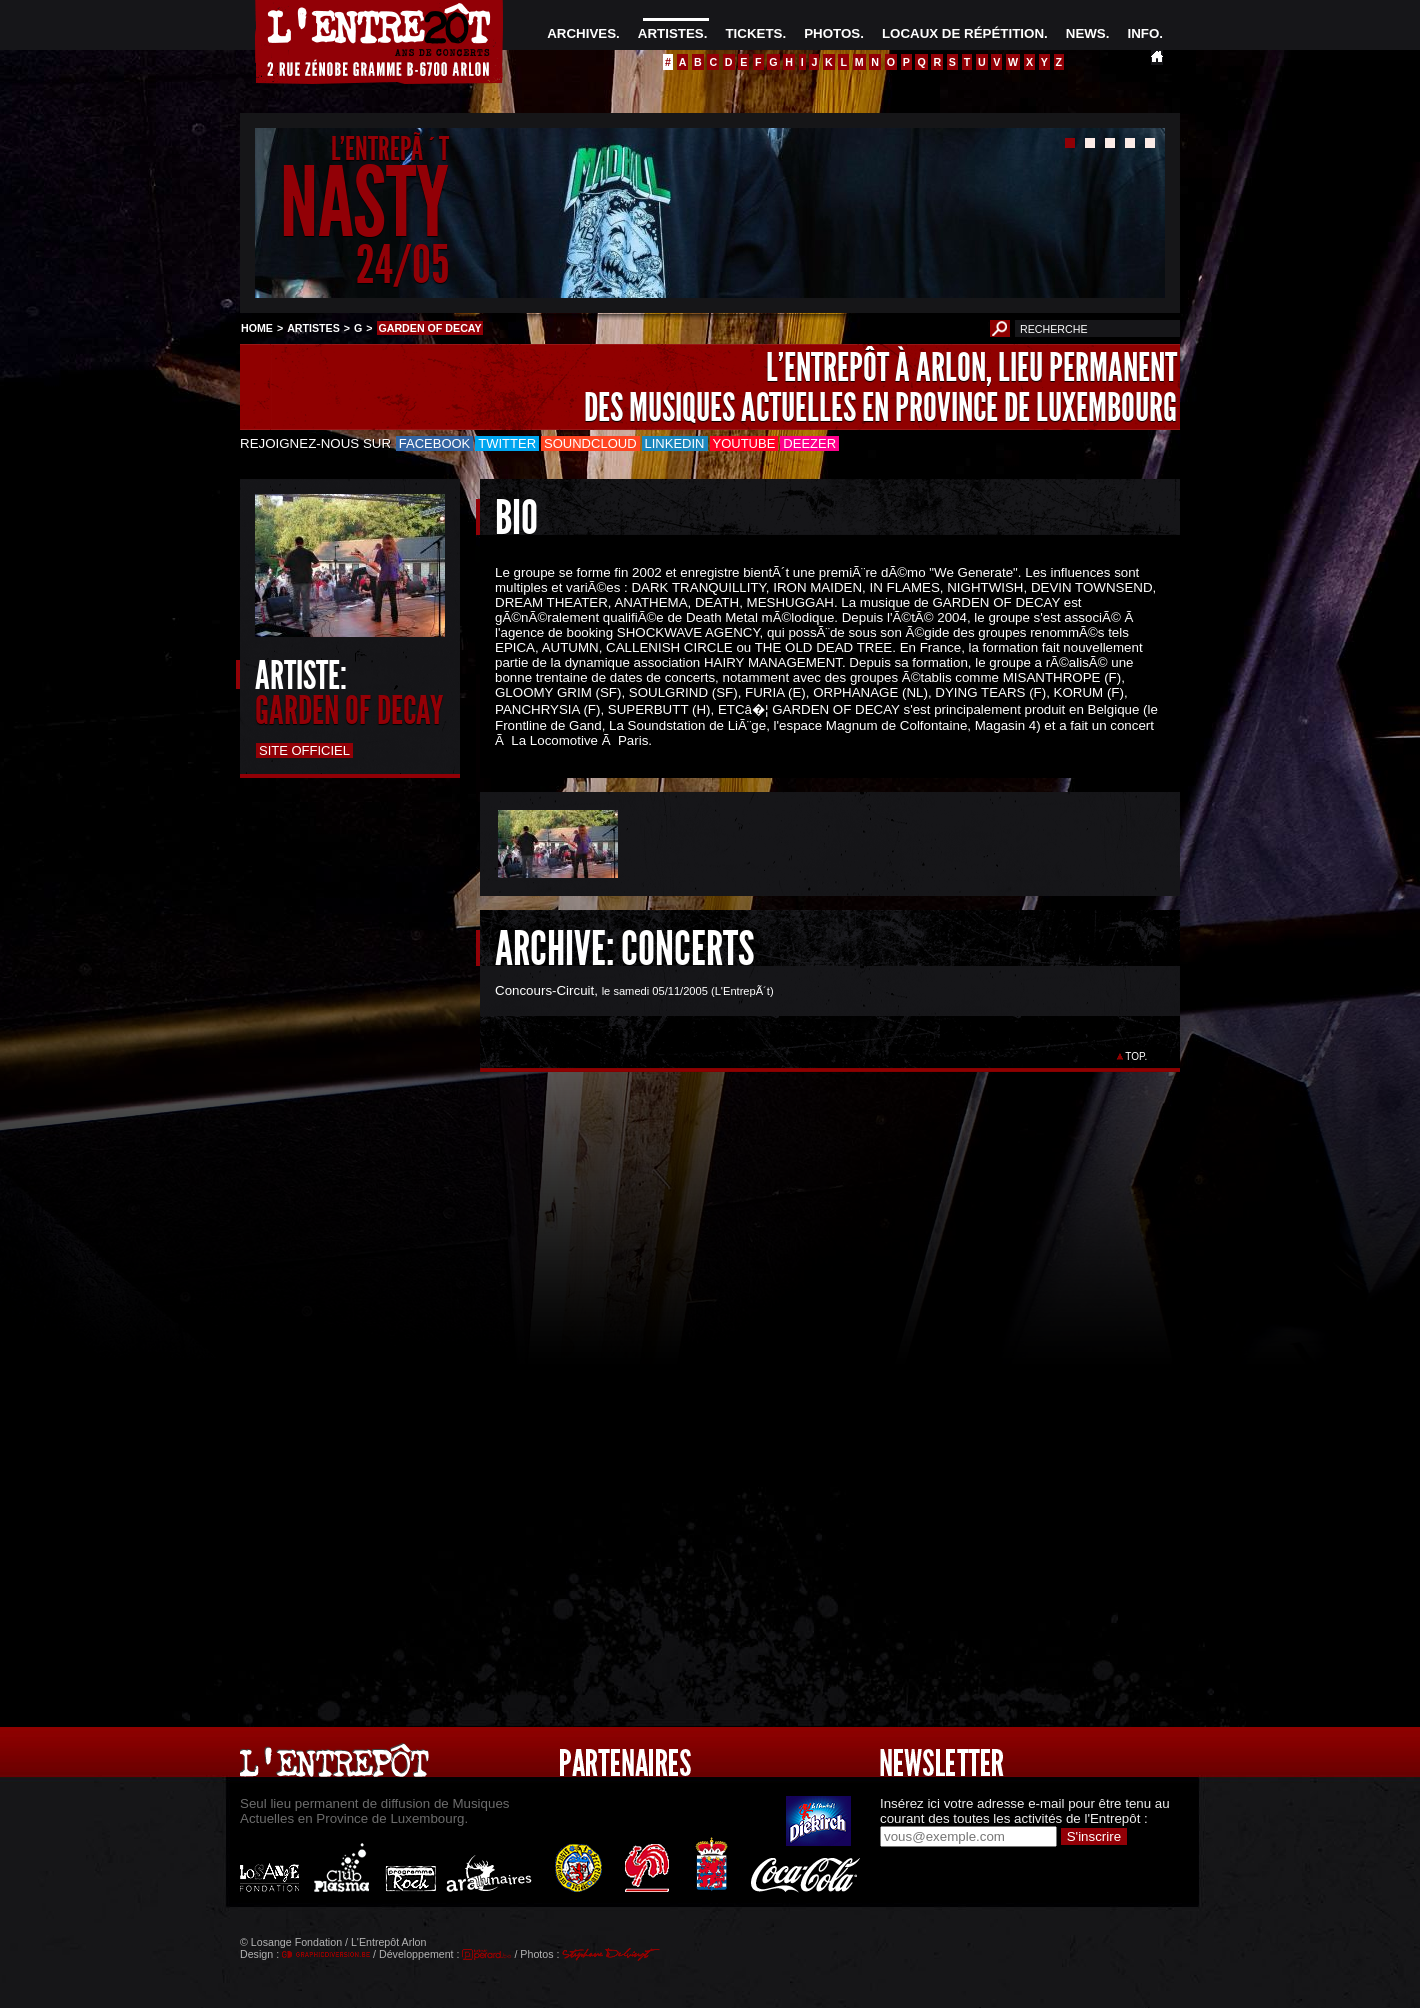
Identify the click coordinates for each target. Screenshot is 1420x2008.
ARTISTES (671, 33)
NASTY (364, 203)
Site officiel (304, 750)
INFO (1143, 33)
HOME (257, 328)
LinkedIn (675, 443)
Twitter (507, 443)
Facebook (435, 443)
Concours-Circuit (544, 990)
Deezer (809, 443)
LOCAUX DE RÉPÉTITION (963, 33)
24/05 (402, 264)
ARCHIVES (581, 33)
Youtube (744, 443)
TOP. (1136, 1056)
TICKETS (753, 33)
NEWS (1086, 33)
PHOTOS (832, 33)
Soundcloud (590, 443)
